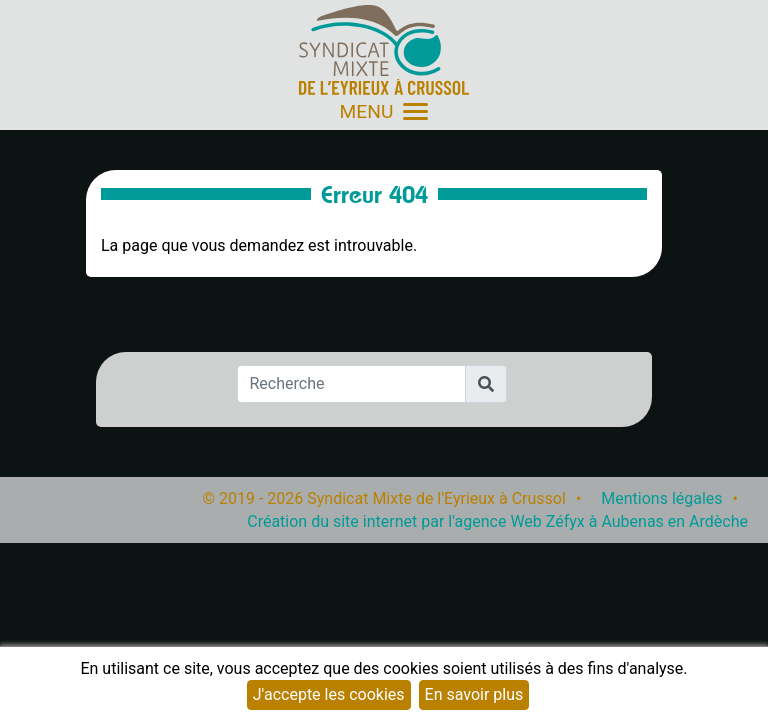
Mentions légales (661, 498)
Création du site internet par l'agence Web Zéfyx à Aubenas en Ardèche (497, 521)
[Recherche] (351, 384)
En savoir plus (474, 694)
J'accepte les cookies (329, 694)
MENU (384, 111)
